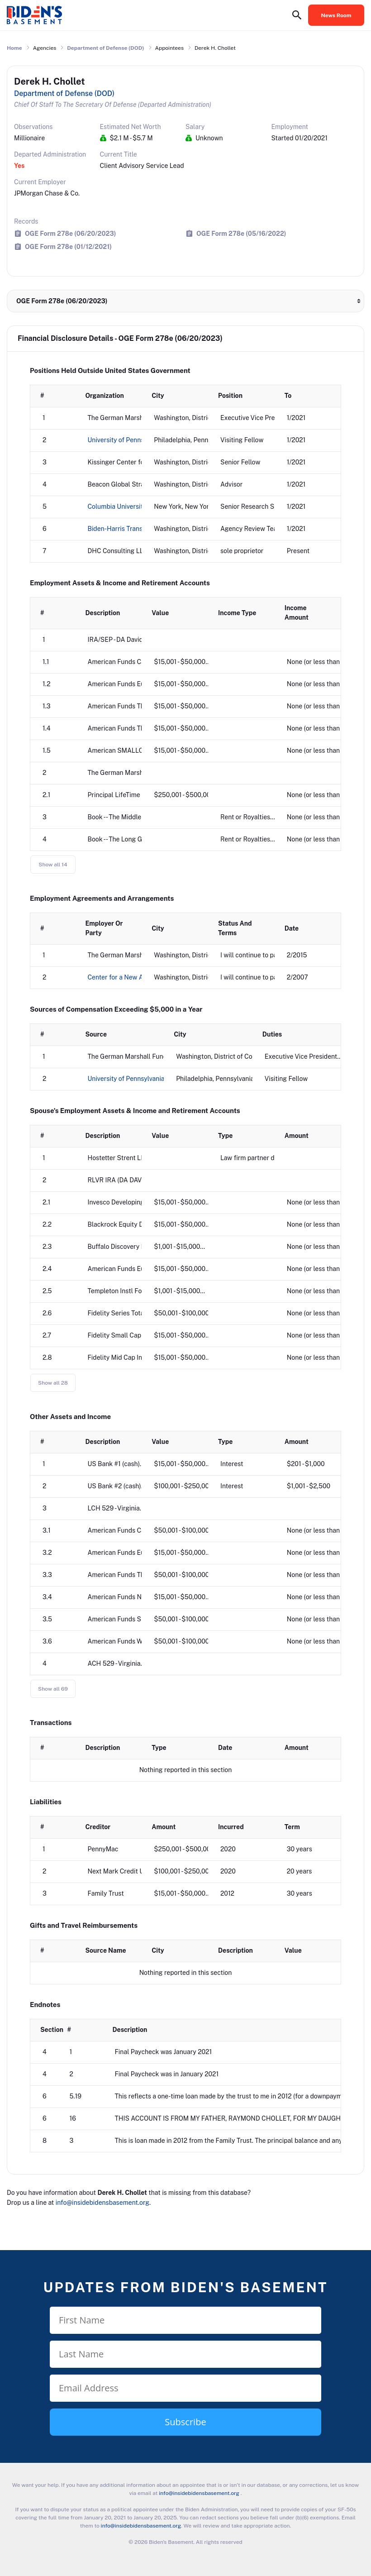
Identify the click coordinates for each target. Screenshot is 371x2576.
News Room (336, 15)
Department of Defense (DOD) (105, 48)
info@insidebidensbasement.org (102, 2202)
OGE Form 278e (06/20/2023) (70, 233)
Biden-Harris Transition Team (130, 528)
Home (14, 48)
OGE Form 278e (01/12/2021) (68, 246)
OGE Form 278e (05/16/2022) (241, 233)
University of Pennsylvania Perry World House (154, 1078)
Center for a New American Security (141, 977)
